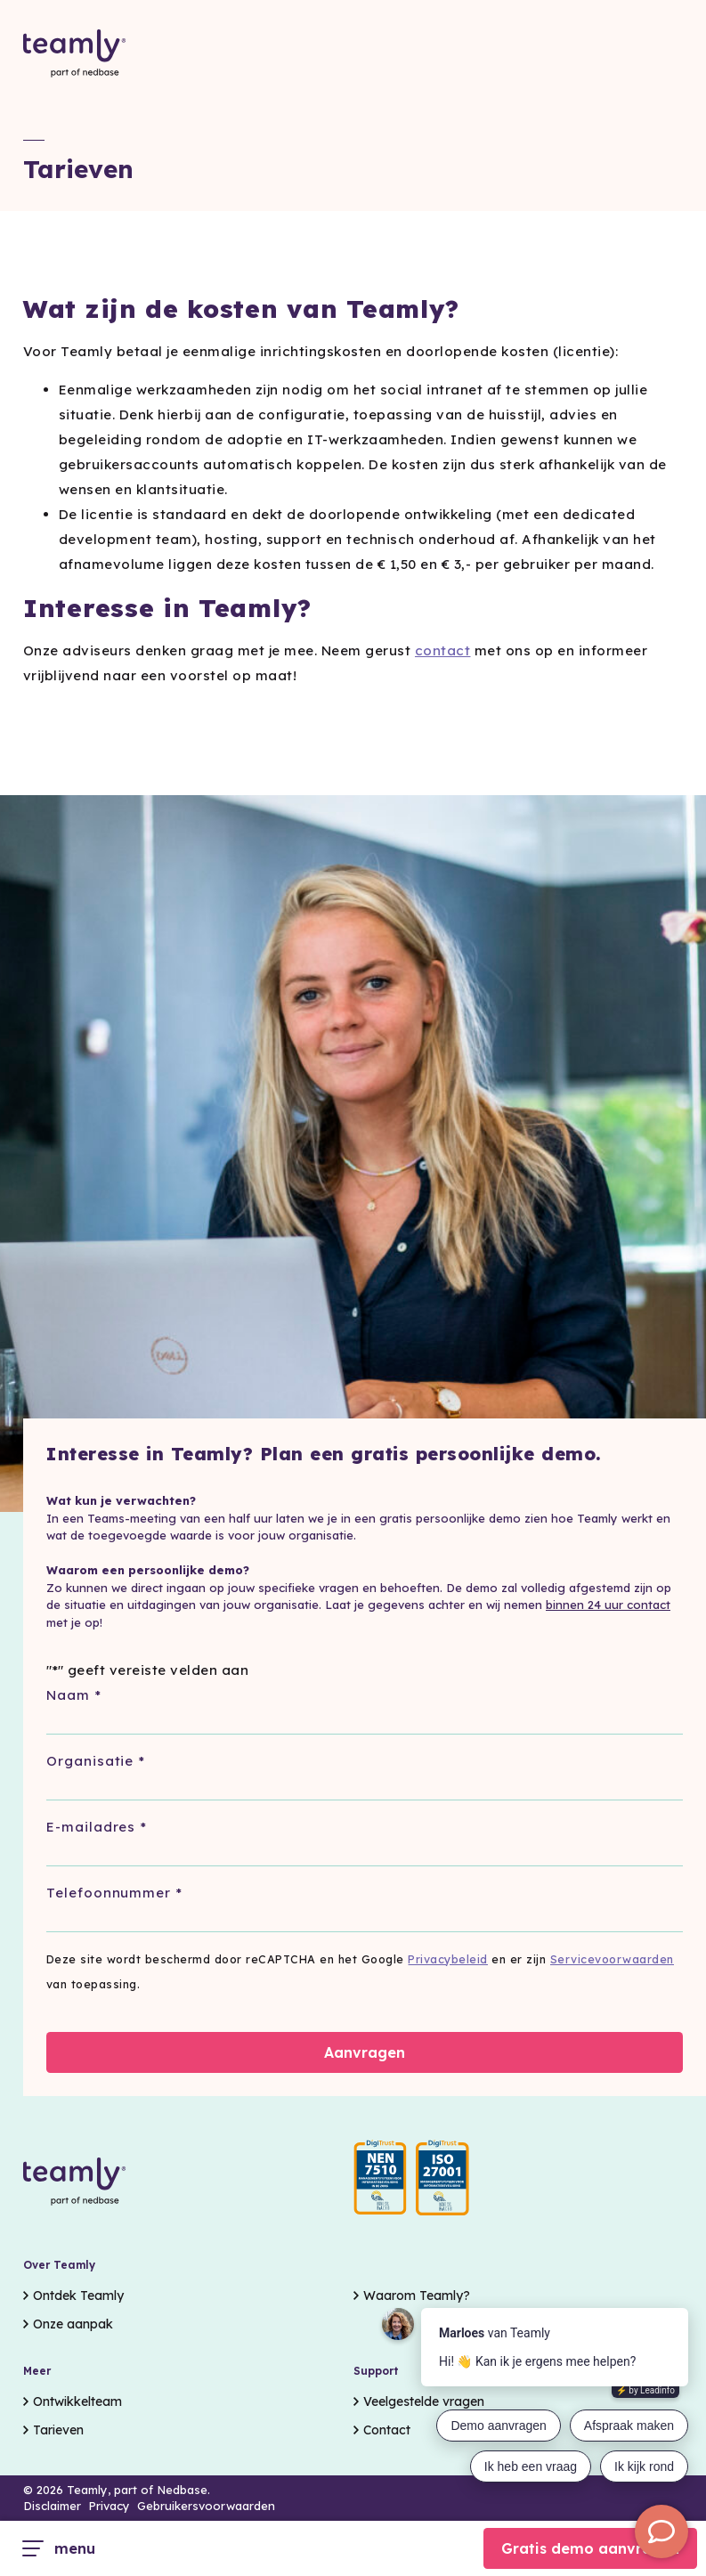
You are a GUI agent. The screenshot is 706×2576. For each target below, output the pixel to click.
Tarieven (58, 2430)
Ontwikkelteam (77, 2401)
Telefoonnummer (114, 1893)
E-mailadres (96, 1827)
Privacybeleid (448, 1959)
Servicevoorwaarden (612, 1959)
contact (443, 650)
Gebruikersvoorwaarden (206, 2506)
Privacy (109, 2506)
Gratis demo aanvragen (590, 2548)
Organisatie (95, 1761)
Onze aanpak (73, 2324)
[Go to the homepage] (74, 53)
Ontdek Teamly (78, 2296)
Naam (73, 1695)
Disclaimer (52, 2506)
